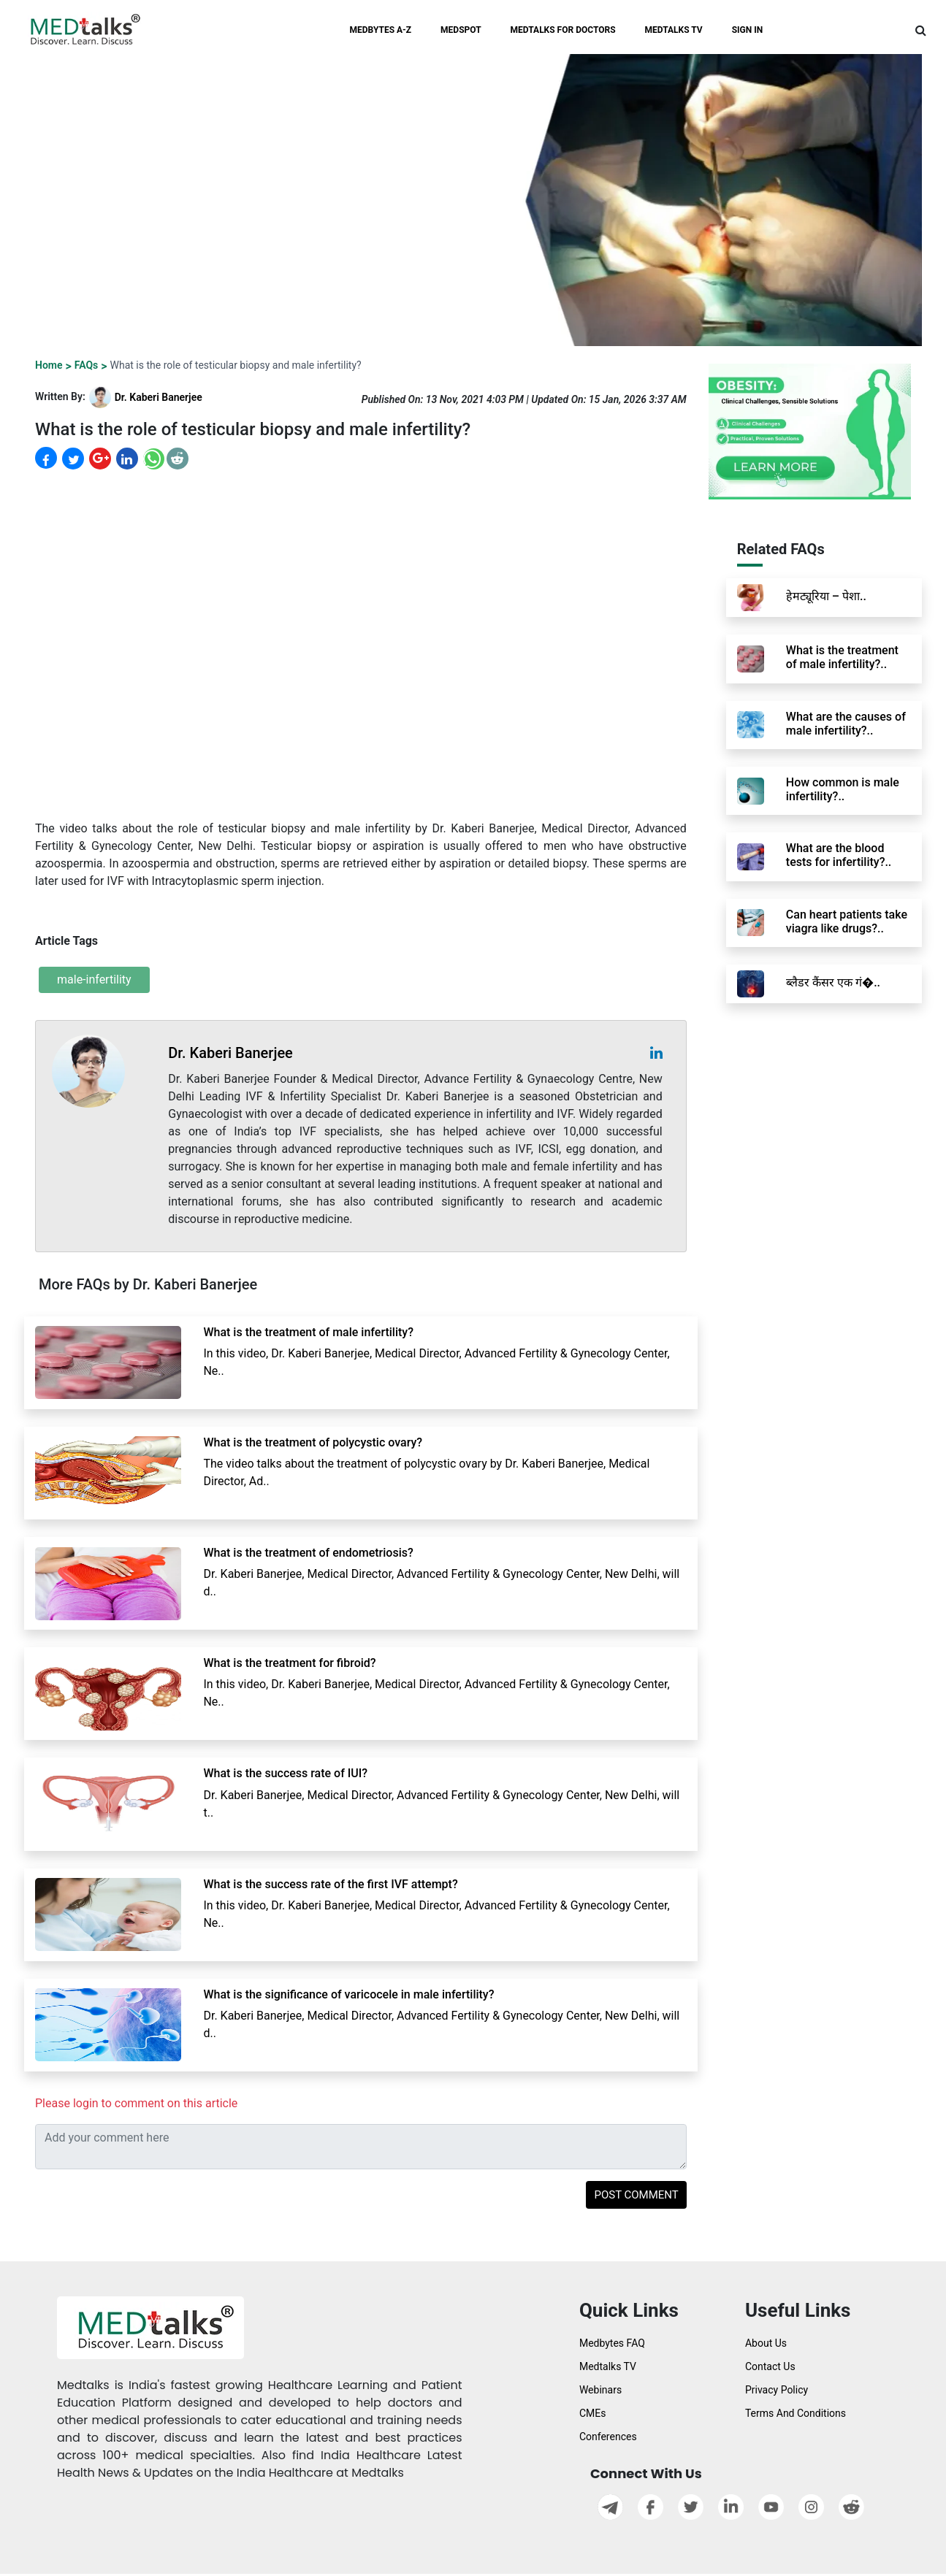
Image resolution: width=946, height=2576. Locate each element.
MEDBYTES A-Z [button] (381, 30)
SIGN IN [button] (747, 30)
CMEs (592, 2413)
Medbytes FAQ (612, 2343)
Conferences (608, 2436)
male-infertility (94, 979)
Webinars (600, 2390)
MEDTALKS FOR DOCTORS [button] (563, 30)
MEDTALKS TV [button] (674, 30)
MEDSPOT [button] (460, 30)
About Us (766, 2343)
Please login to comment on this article (136, 2103)
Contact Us (770, 2366)
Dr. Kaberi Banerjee (158, 397)
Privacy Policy (776, 2390)
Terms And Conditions (795, 2413)
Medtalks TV (607, 2366)
